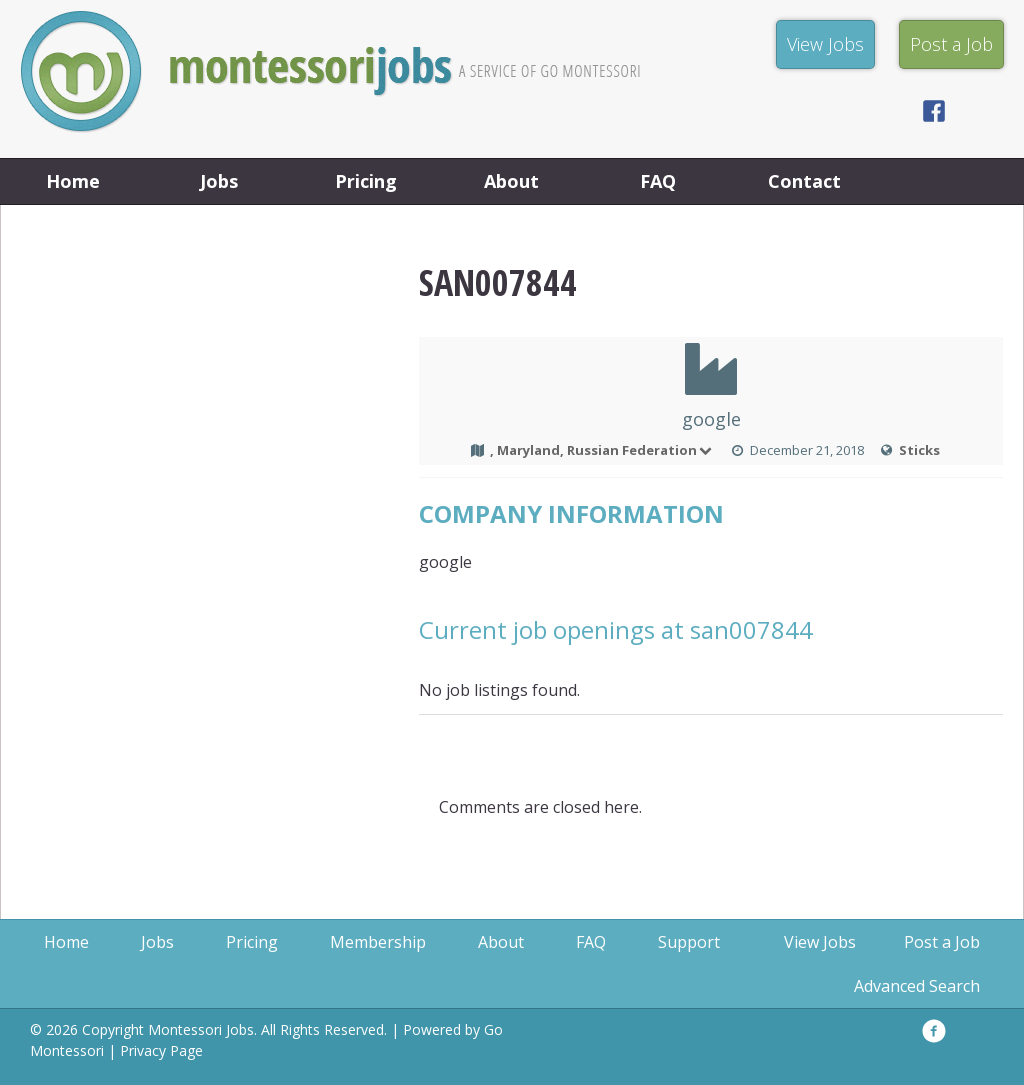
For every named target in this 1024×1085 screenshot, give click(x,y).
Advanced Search (917, 986)
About (511, 181)
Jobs (219, 181)
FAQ (658, 181)
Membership (378, 942)
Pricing (366, 181)
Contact (804, 181)
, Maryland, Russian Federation (602, 450)
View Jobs (820, 942)
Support (689, 942)
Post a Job (942, 942)
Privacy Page (161, 1050)
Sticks (919, 450)
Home (73, 181)
